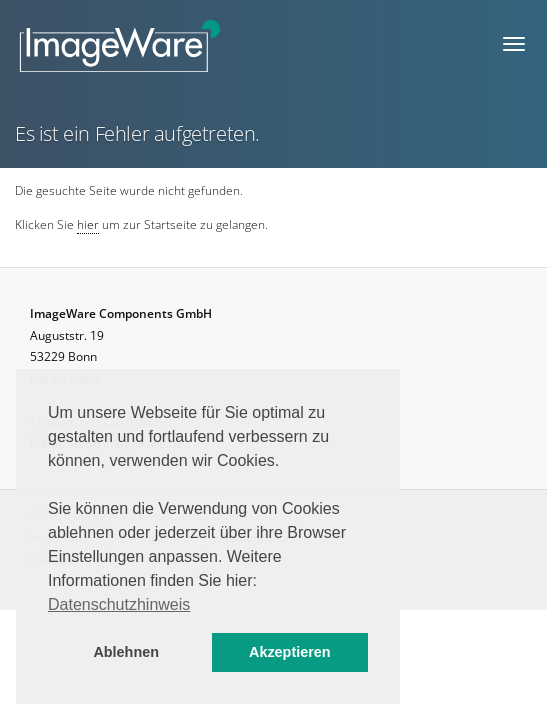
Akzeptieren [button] (290, 652)
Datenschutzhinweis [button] (119, 604)
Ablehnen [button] (126, 652)
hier (88, 224)
